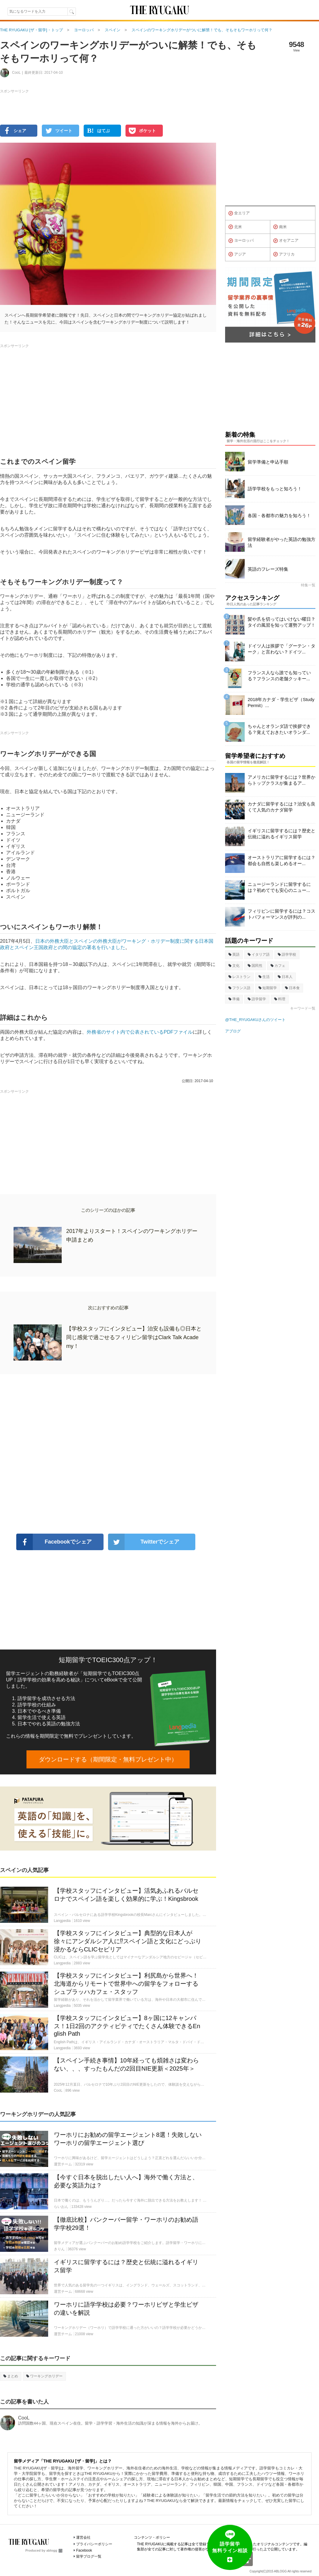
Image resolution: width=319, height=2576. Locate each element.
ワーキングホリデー (44, 2376)
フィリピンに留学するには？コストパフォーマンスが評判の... (281, 914)
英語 (234, 954)
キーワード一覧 (302, 1008)
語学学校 (287, 954)
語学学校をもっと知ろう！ (275, 488)
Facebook (84, 2550)
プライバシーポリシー (94, 2544)
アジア (237, 254)
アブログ (233, 1031)
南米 (280, 227)
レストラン (239, 977)
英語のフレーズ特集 (268, 569)
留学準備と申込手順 (268, 461)
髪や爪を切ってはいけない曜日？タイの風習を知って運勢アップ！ (281, 622)
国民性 (255, 966)
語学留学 (257, 999)
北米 (235, 227)
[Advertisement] (108, 1454)
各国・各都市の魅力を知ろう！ (279, 515)
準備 (234, 999)
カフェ (278, 966)
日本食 (292, 988)
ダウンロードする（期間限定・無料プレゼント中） (108, 1759)
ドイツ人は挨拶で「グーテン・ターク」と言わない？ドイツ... (281, 648)
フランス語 (239, 988)
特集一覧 (308, 585)
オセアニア (286, 241)
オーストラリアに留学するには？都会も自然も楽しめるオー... (281, 860)
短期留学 (268, 988)
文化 (234, 966)
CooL (23, 2417)
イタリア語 (259, 954)
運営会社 (83, 2537)
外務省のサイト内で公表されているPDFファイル (140, 1032)
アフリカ (284, 254)
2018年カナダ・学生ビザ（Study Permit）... (281, 702)
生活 (264, 977)
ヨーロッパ (241, 241)
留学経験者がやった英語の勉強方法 (281, 542)
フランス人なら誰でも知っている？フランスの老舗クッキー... (279, 675)
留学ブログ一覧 (88, 2556)
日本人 (285, 977)
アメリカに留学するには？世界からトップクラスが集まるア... (281, 780)
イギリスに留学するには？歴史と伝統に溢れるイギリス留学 (281, 833)
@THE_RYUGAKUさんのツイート (255, 1019)
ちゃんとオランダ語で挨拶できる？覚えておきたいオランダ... (279, 729)
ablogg (54, 2550)
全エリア (239, 213)
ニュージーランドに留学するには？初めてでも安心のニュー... (279, 887)
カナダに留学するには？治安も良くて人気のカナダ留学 (281, 806)
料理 (279, 999)
